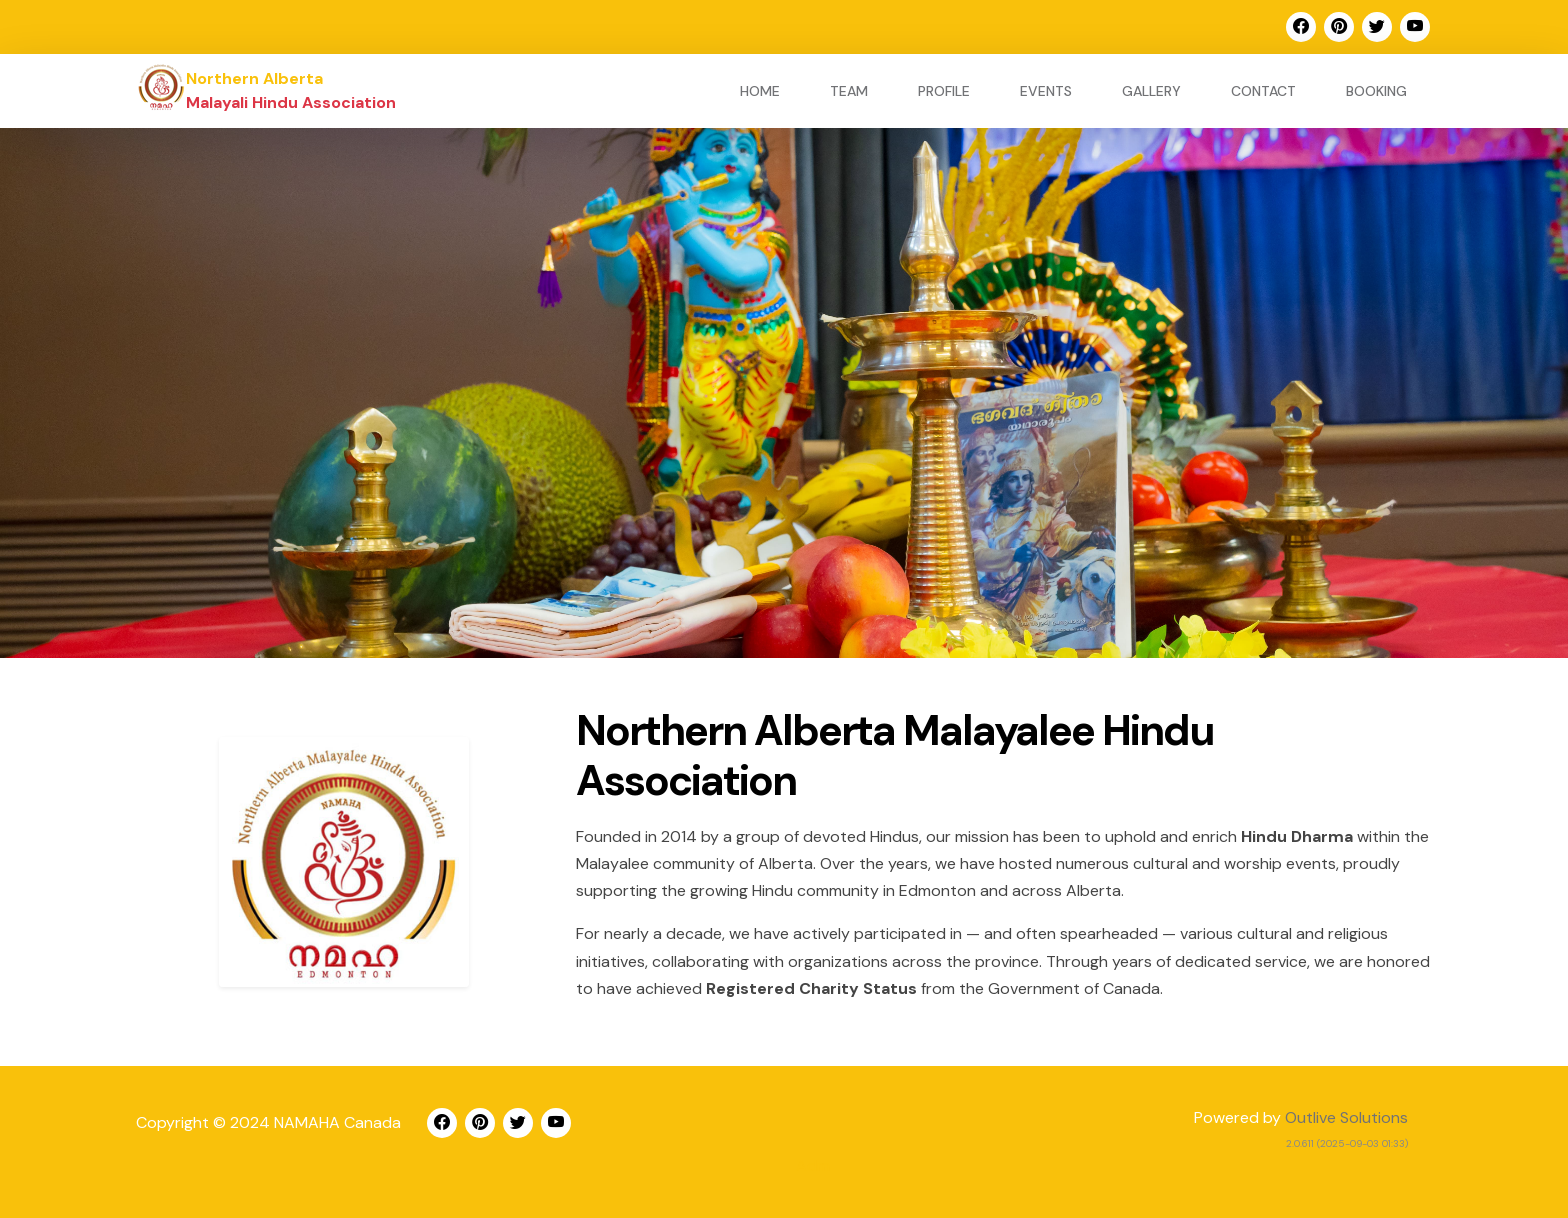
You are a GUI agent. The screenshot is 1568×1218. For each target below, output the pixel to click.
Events (1046, 91)
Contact (1263, 91)
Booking (1376, 91)
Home (760, 91)
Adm (813, 1165)
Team (849, 91)
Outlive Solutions (1346, 1117)
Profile (944, 91)
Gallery (1151, 91)
